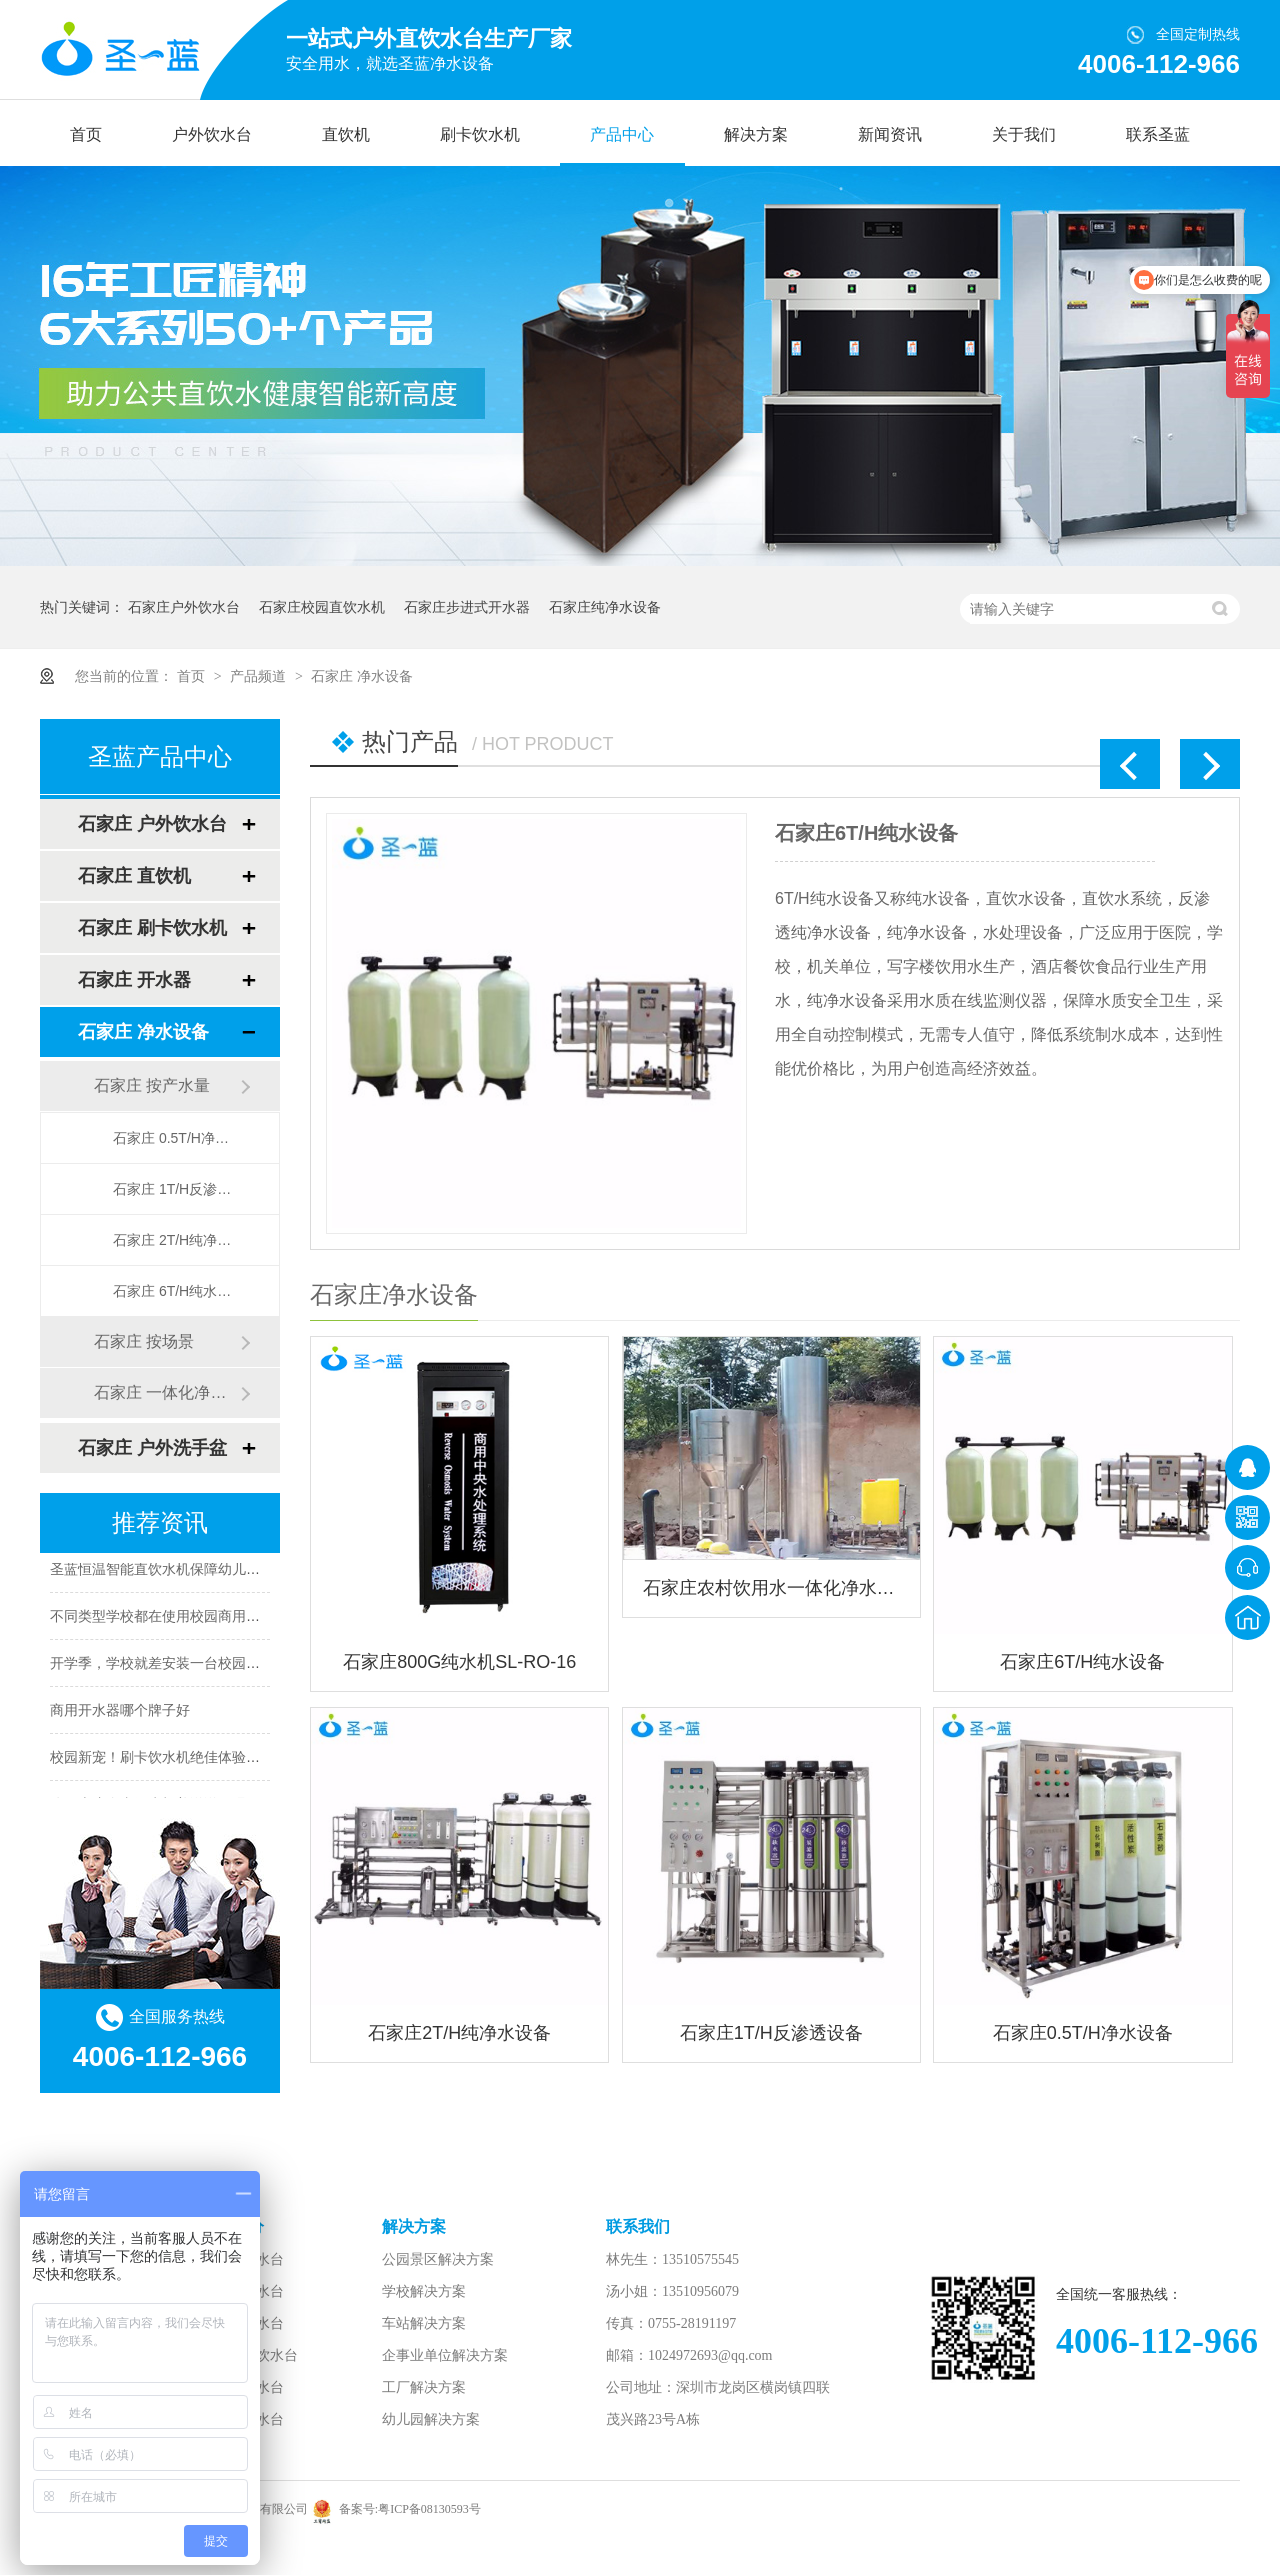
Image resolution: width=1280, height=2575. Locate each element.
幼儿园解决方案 (431, 2419)
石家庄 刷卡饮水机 (152, 928)
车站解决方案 (424, 2323)
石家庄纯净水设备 (605, 607)
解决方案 (756, 134)
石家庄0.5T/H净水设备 (1083, 2033)
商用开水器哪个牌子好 (120, 1713)
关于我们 (1024, 134)
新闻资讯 (890, 134)
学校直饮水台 (242, 2387)
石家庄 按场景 (144, 1341)
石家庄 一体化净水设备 (167, 1392)
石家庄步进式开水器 (467, 607)
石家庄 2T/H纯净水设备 (176, 1240)
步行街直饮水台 (249, 2355)
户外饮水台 (212, 134)
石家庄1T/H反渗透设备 (771, 2033)
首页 (86, 134)
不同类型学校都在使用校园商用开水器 (169, 1619)
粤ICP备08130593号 (429, 2509)
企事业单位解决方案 (445, 2355)
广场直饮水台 (242, 2323)
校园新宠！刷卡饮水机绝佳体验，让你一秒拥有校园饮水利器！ (246, 1760)
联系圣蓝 (1158, 134)
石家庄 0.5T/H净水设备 (176, 1138)
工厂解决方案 (424, 2387)
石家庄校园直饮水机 (322, 607)
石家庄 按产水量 (152, 1085)
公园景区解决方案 (438, 2259)
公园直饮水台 (242, 2259)
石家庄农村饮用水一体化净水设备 (771, 1588)
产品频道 (260, 676)
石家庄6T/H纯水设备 (866, 833)
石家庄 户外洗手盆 (152, 1448)
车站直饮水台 (242, 2419)
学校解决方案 (424, 2291)
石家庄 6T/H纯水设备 (176, 1291)
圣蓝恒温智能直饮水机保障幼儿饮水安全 (176, 1572)
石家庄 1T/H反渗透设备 (176, 1189)
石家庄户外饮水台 (184, 607)
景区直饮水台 (242, 2291)
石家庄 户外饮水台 (152, 824)
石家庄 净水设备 (362, 676)
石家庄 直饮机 (134, 876)
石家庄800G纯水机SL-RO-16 (459, 1662)
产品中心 (622, 134)
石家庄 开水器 (134, 980)
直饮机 (346, 134)
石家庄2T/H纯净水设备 (459, 2033)
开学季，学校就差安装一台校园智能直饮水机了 (197, 1666)
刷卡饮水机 (480, 134)
